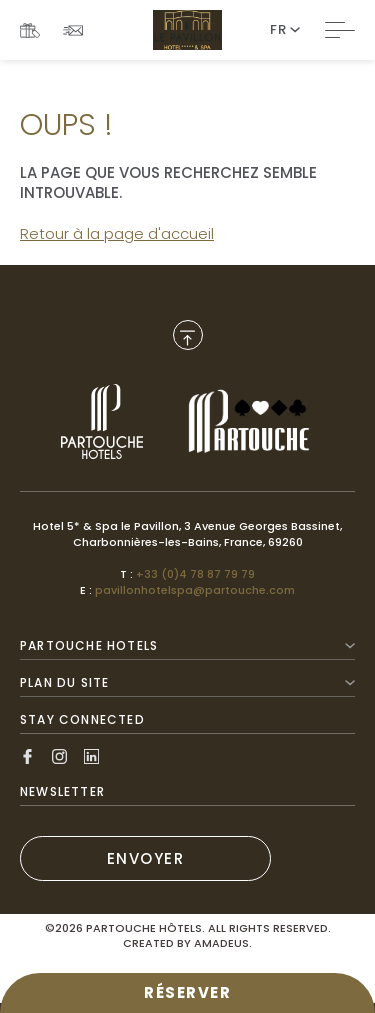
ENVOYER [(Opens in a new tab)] (146, 858)
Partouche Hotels (187, 645)
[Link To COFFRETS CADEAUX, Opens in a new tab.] (30, 30)
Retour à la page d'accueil (117, 233)
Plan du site (187, 682)
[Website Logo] (187, 30)
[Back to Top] (188, 335)
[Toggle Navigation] (340, 30)
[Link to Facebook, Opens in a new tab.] (27, 755)
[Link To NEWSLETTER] (73, 30)
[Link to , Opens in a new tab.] (102, 421)
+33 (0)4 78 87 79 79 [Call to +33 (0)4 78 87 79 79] (195, 574)
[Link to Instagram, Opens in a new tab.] (59, 755)
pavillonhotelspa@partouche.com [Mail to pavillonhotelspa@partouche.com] (195, 590)
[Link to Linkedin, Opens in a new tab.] (91, 755)
